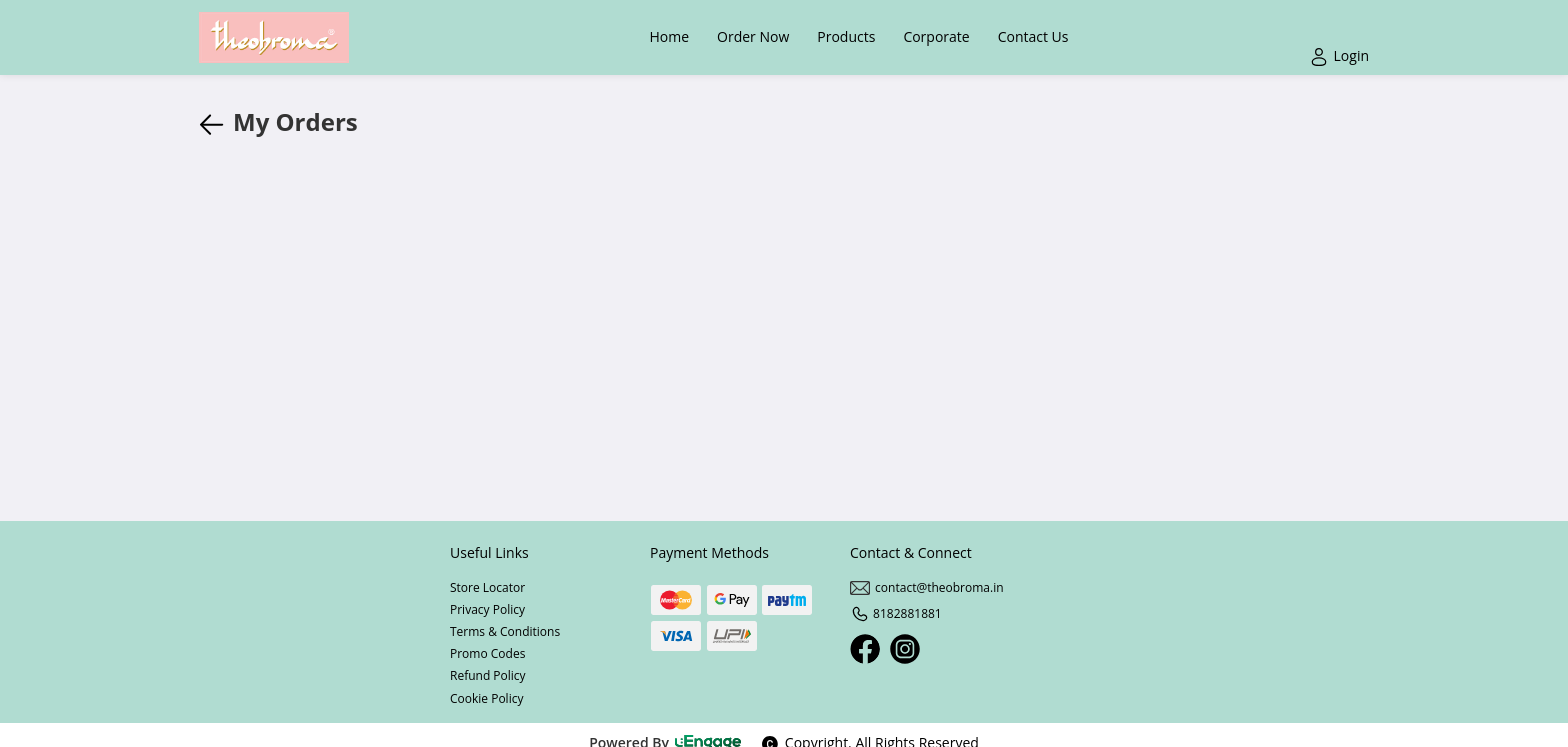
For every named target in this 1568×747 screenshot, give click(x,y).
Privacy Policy (487, 609)
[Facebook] (865, 649)
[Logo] (274, 37)
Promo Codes (487, 653)
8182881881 (896, 613)
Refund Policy (488, 675)
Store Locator (487, 587)
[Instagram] (905, 649)
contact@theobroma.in (927, 587)
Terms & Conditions (505, 631)
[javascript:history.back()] (216, 122)
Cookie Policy (486, 698)
